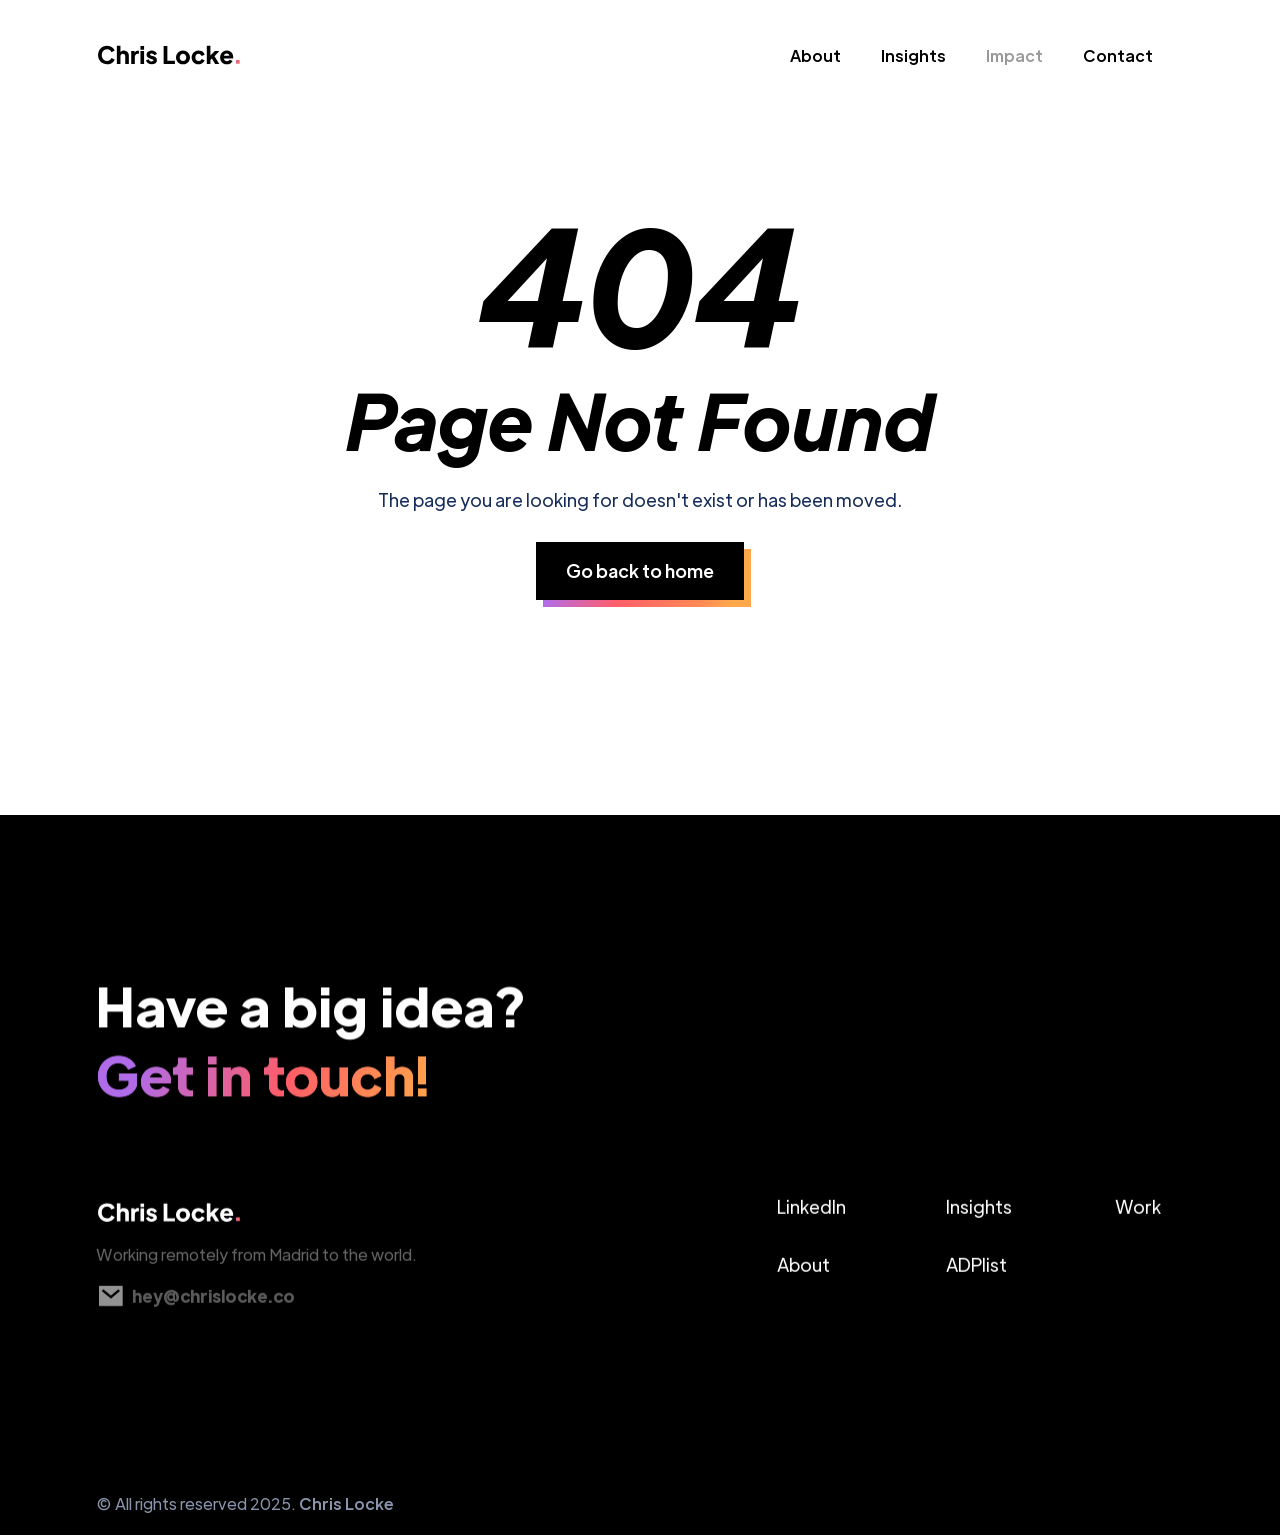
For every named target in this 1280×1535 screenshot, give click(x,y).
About (815, 55)
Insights (913, 55)
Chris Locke (346, 1503)
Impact (1014, 55)
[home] (197, 60)
